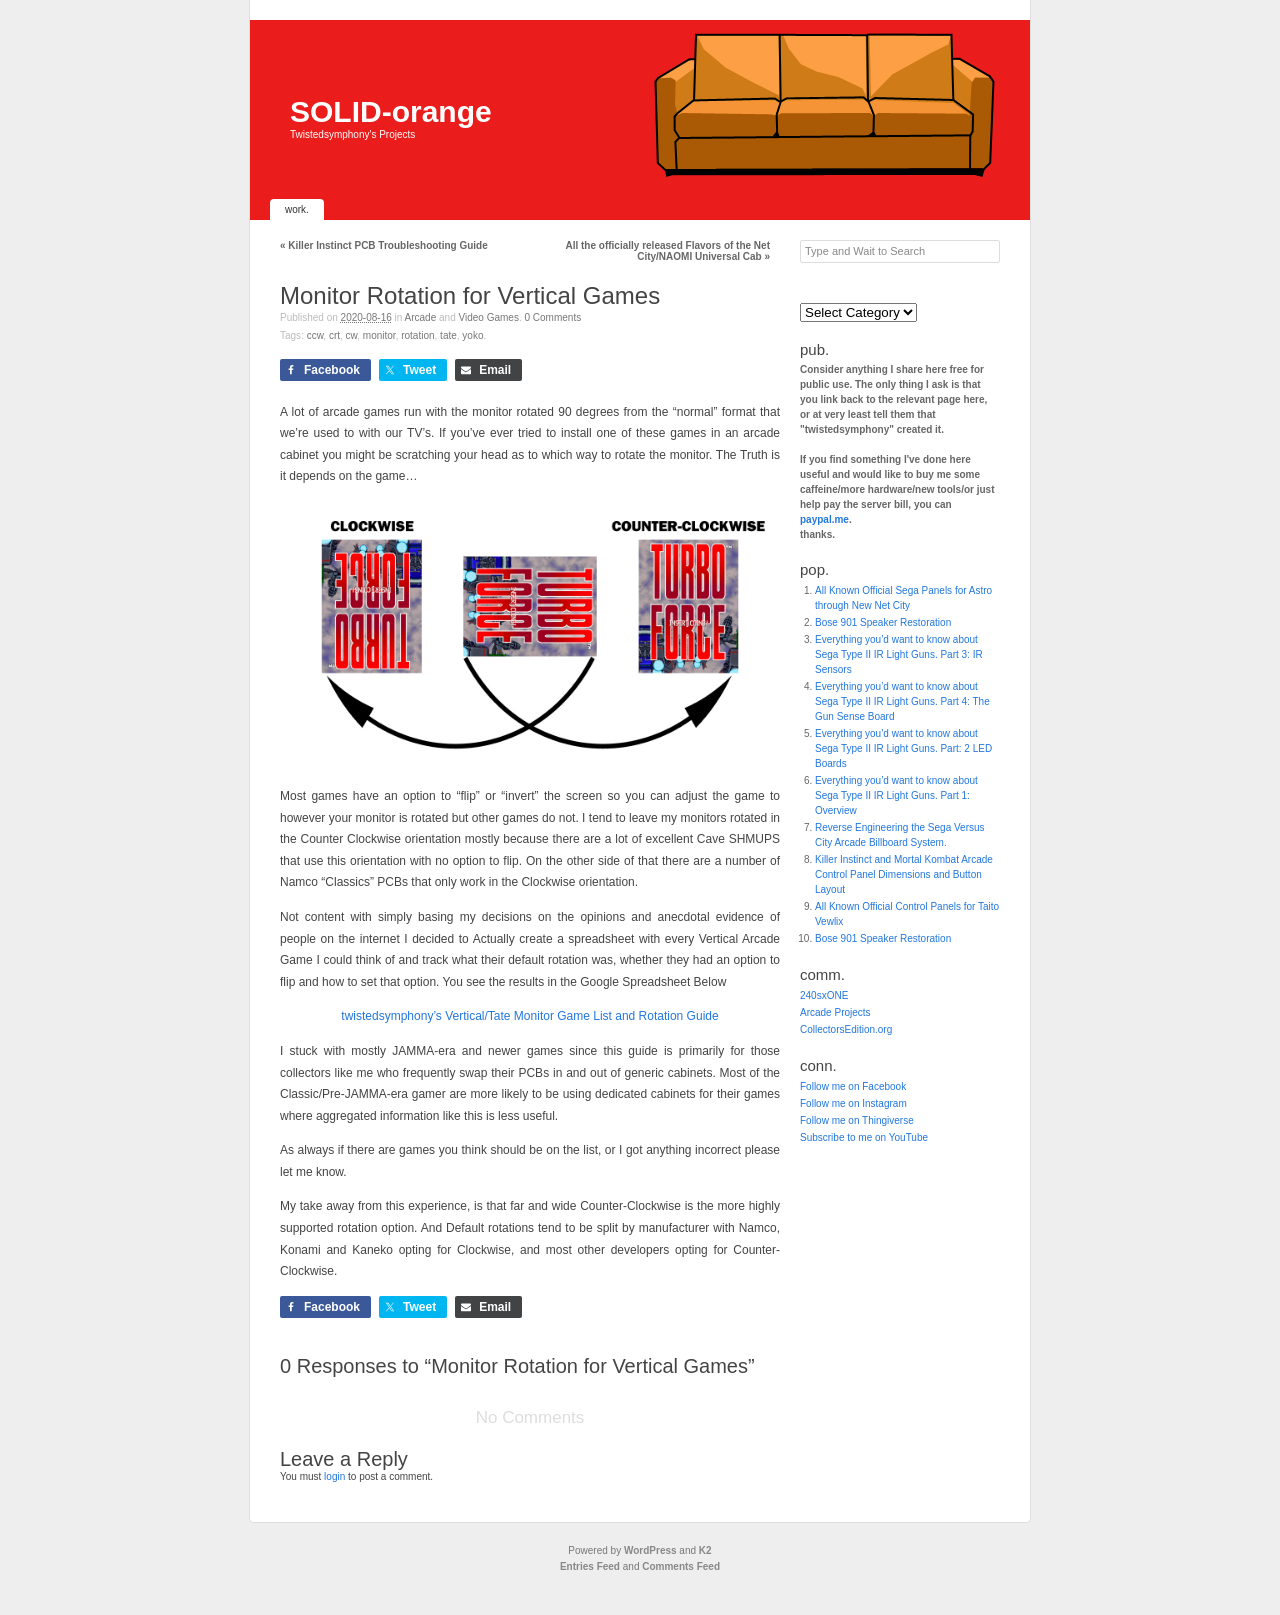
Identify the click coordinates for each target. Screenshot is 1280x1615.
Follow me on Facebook (853, 1086)
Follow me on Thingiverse (857, 1120)
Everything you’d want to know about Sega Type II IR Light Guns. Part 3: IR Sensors (899, 654)
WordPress (650, 1550)
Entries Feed (590, 1566)
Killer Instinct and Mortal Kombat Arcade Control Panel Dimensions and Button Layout (904, 874)
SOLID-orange (391, 111)
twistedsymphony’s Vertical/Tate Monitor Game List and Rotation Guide (529, 1016)
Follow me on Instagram (853, 1103)
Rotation (417, 335)
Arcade (421, 317)
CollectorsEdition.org (846, 1029)
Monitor (379, 335)
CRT (334, 335)
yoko (472, 335)
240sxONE (824, 995)
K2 (705, 1550)
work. (297, 209)
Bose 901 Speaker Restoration (883, 622)
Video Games (489, 317)
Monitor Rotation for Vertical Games (470, 295)
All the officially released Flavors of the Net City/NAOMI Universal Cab (667, 251)
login (334, 1476)
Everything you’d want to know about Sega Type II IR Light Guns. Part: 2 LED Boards (903, 748)
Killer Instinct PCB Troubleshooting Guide (384, 245)
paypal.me (824, 519)
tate (448, 335)
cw (352, 335)
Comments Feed (681, 1566)
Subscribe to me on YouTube (864, 1137)
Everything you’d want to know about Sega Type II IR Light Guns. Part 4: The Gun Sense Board (902, 701)
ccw (315, 335)
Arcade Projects (835, 1012)
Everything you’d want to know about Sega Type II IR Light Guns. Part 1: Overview (896, 795)
